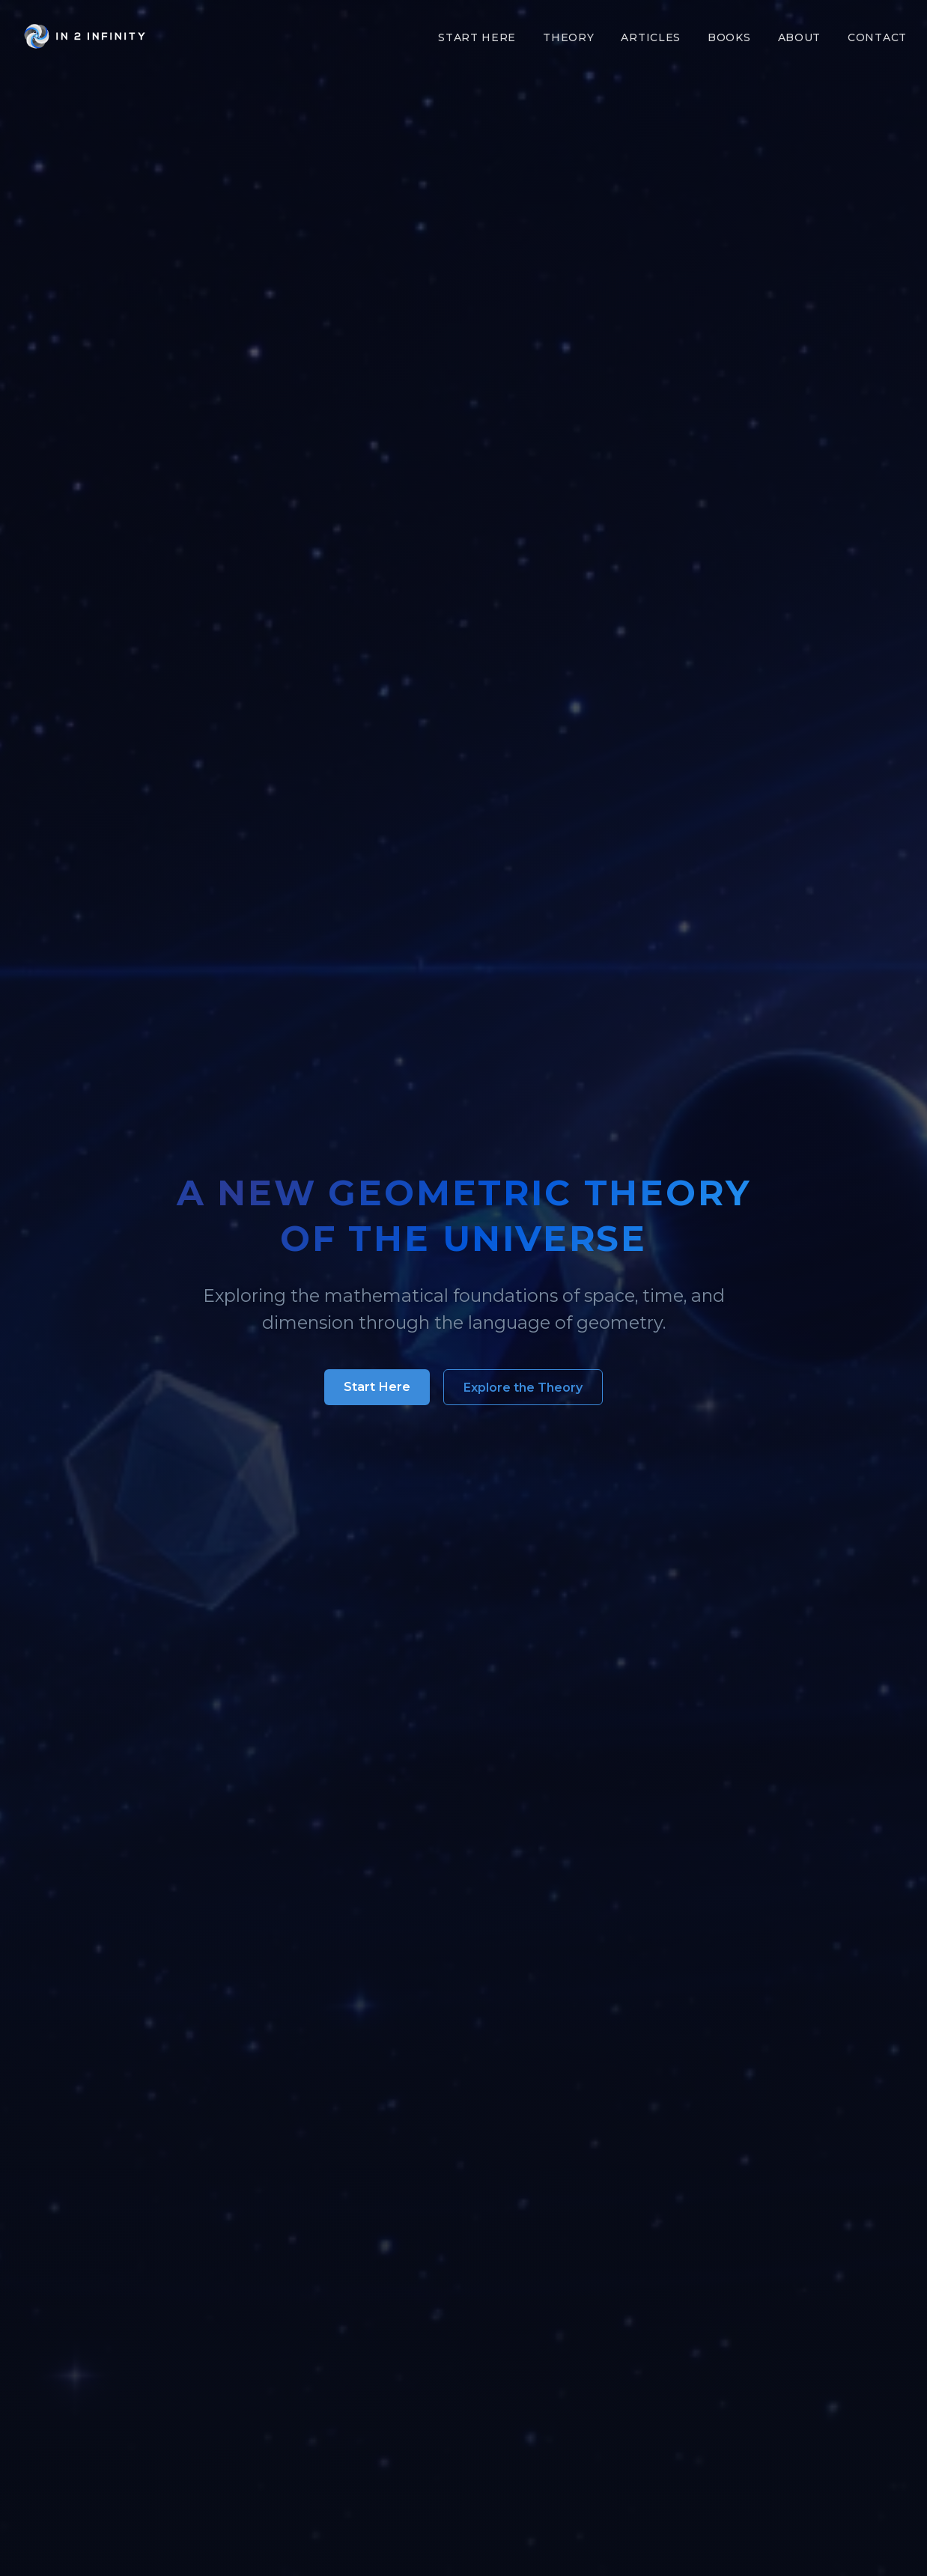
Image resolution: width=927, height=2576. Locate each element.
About (799, 37)
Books (729, 37)
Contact (877, 37)
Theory (568, 37)
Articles (651, 37)
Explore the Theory (523, 1387)
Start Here (477, 37)
